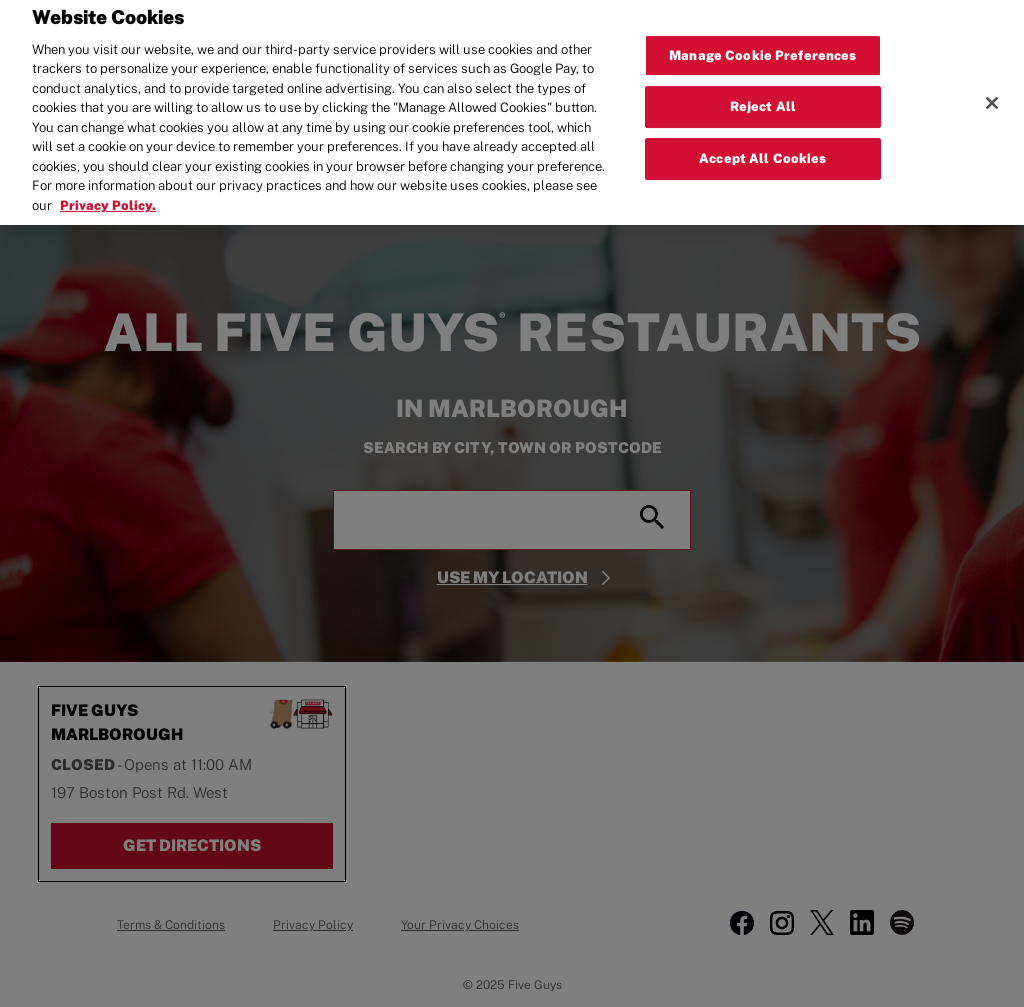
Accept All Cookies (762, 142)
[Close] (992, 87)
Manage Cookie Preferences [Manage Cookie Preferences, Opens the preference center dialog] (762, 39)
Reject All (763, 91)
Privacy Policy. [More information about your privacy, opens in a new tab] (108, 189)
